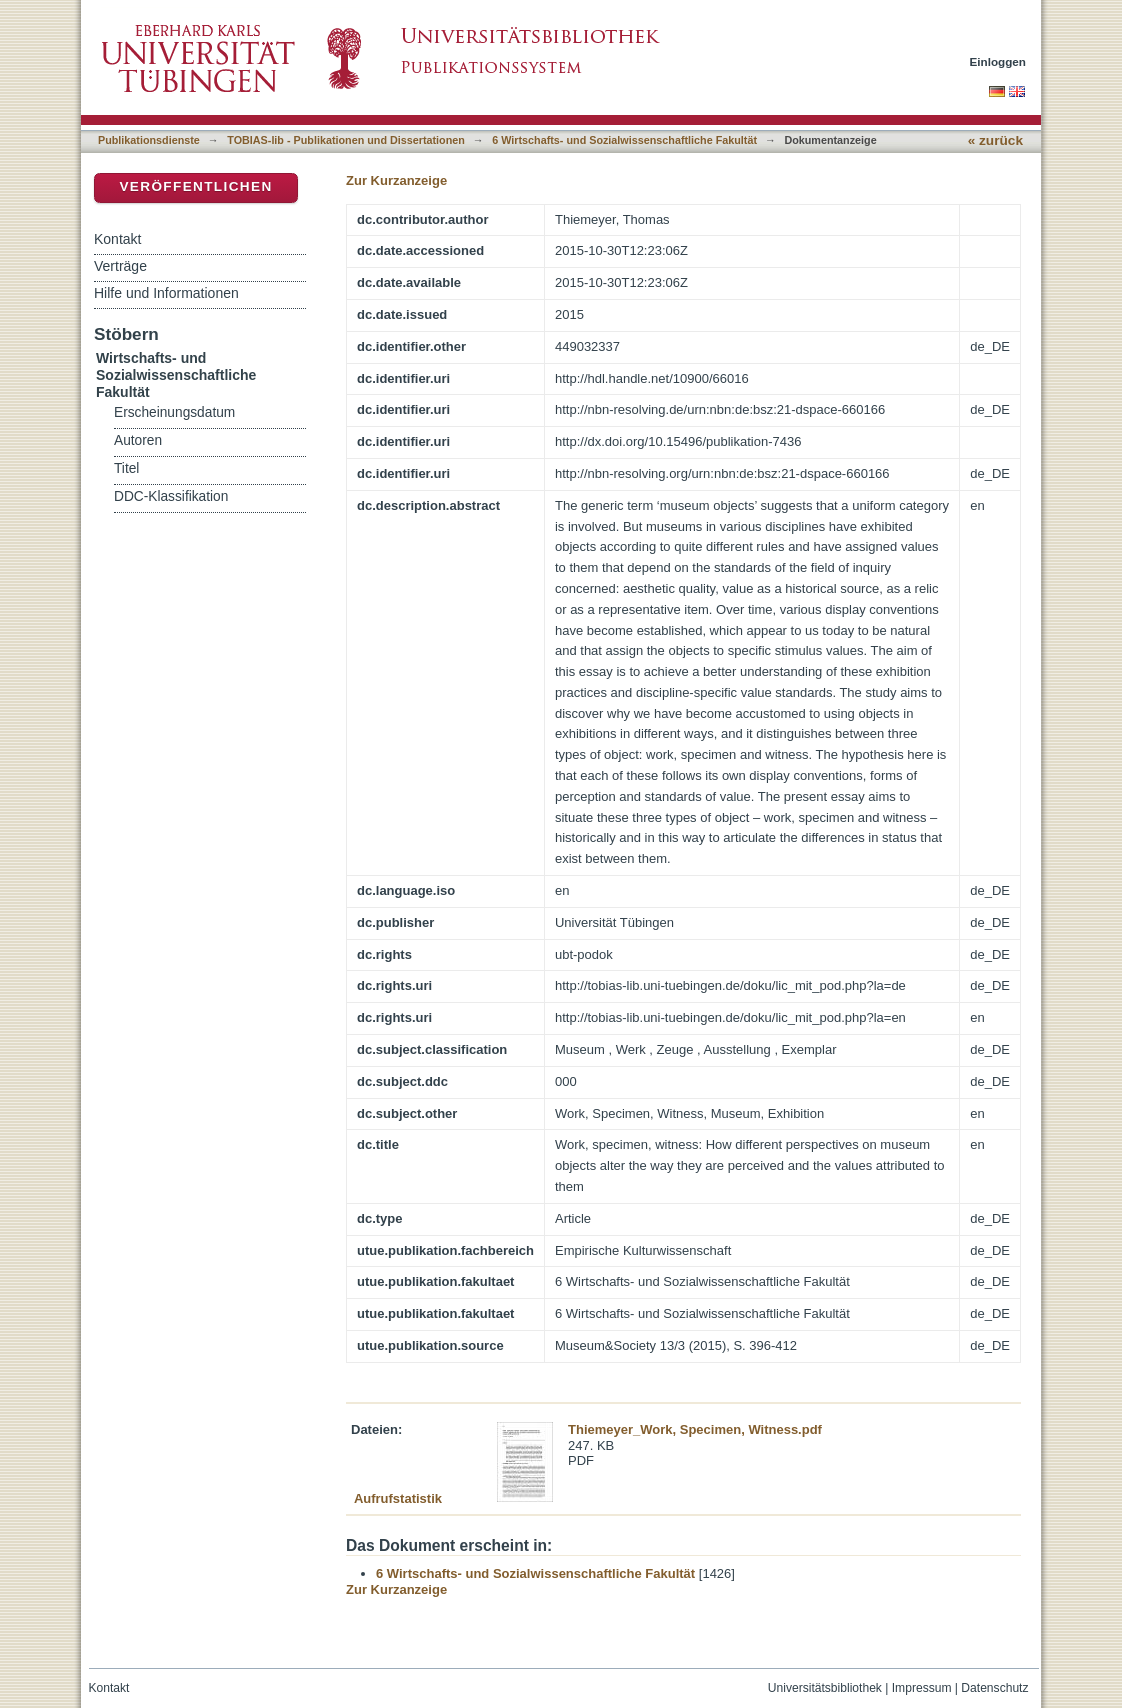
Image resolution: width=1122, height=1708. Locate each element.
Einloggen (998, 61)
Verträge (120, 266)
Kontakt (117, 239)
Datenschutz (994, 1688)
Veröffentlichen (195, 186)
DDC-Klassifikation (171, 496)
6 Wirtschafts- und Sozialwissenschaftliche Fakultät (624, 140)
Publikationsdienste (149, 140)
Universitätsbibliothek (825, 1688)
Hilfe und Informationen (166, 293)
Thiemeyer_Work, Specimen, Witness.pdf (695, 1429)
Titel (126, 468)
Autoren (138, 440)
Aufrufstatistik (398, 1498)
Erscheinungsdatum (174, 412)
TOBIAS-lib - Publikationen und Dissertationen (346, 140)
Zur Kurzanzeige (396, 180)
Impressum (922, 1688)
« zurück (995, 140)
